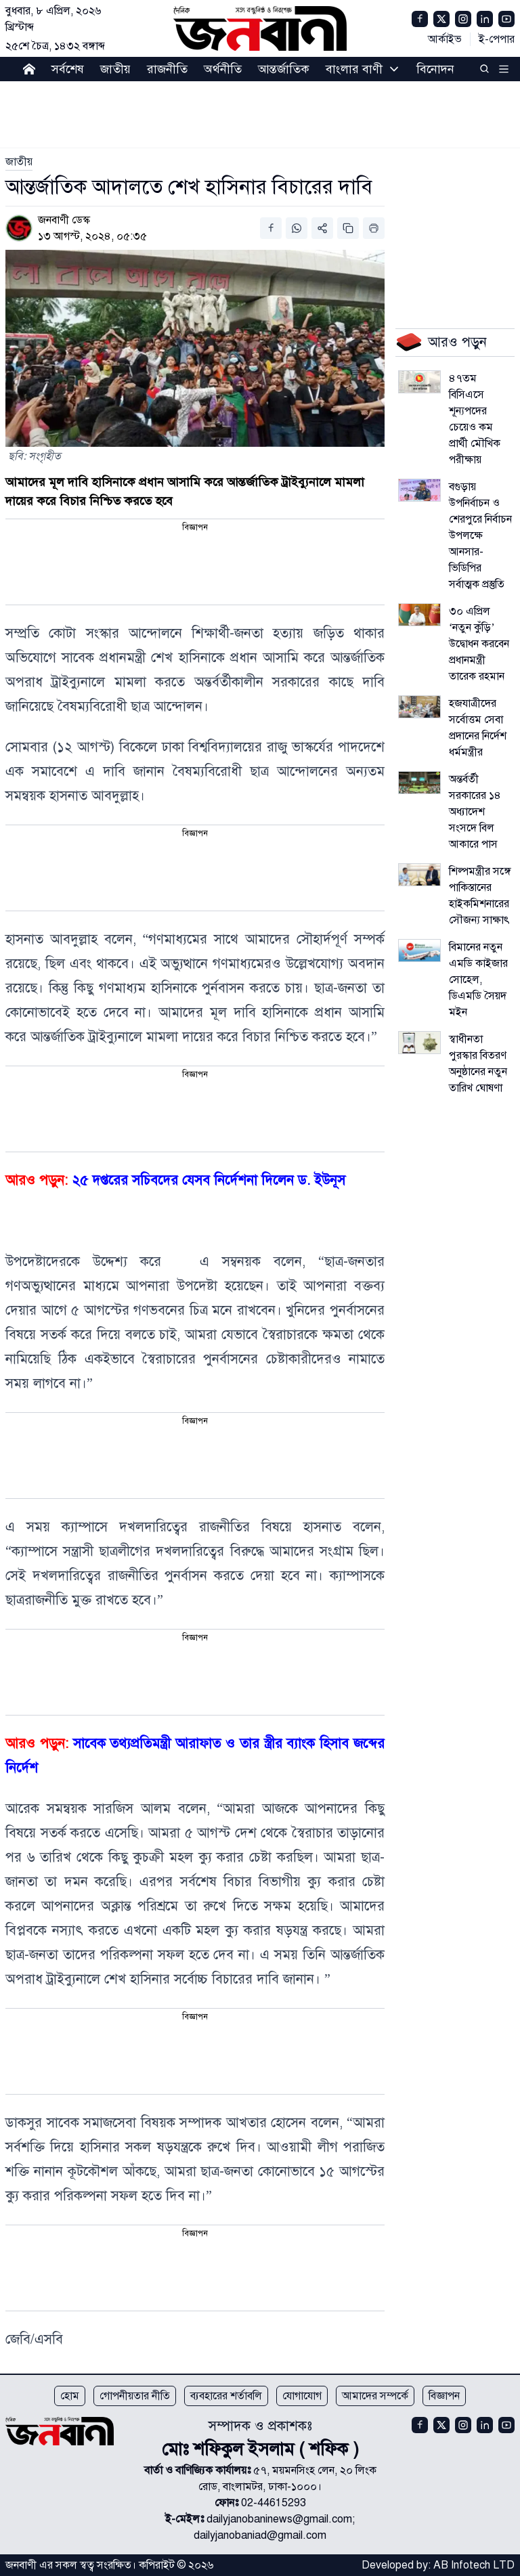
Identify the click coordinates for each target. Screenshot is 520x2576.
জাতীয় (115, 69)
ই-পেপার (497, 39)
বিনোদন (435, 69)
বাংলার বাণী (354, 69)
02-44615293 (273, 2503)
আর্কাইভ (445, 39)
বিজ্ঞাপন (444, 2396)
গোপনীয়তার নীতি (135, 2396)
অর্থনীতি (223, 69)
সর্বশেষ (67, 69)
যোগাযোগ (302, 2396)
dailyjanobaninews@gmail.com (279, 2519)
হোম (69, 2396)
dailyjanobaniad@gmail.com (260, 2535)
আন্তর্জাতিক (283, 69)
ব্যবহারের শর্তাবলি (226, 2396)
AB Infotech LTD (474, 2565)
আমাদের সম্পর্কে (375, 2396)
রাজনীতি (167, 69)
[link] (18, 162)
